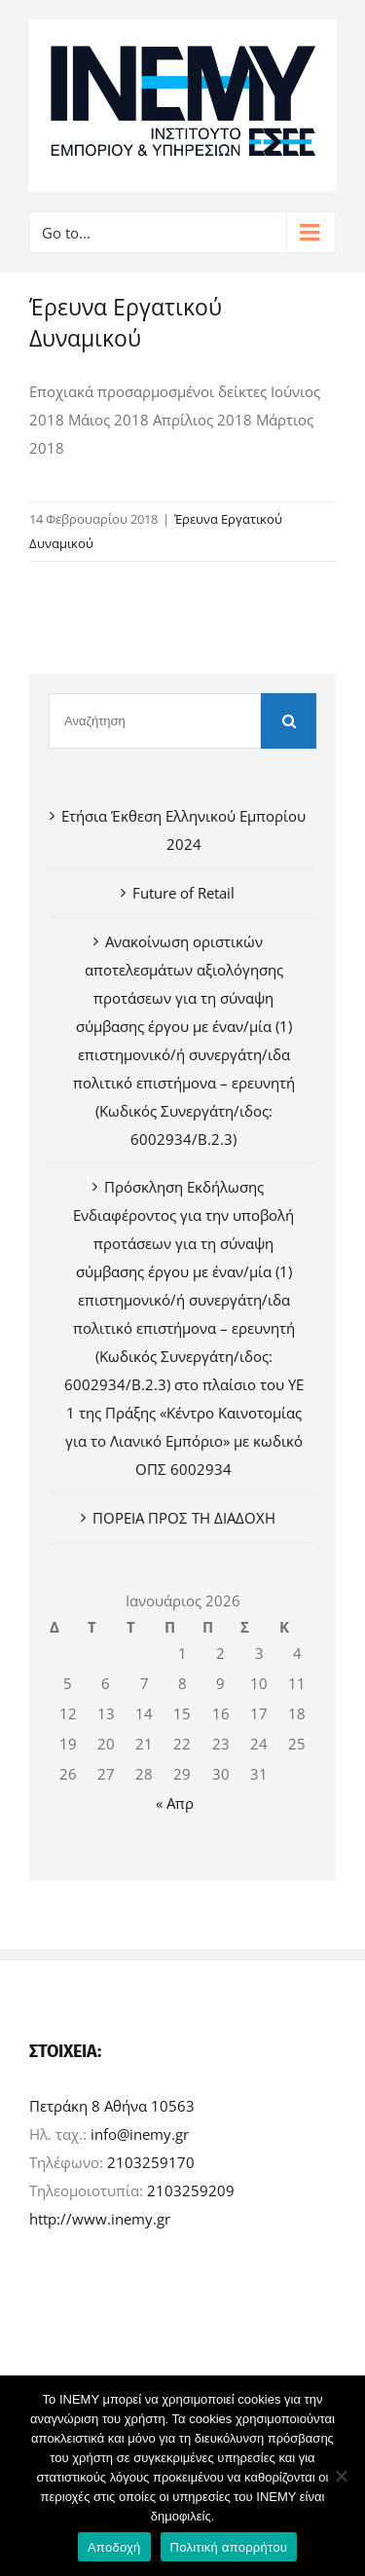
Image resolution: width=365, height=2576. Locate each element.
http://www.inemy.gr (99, 2218)
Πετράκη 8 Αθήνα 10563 (112, 2106)
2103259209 (191, 2190)
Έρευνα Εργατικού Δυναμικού (125, 322)
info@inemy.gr (140, 2134)
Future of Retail (183, 892)
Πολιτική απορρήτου (228, 2547)
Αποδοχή (114, 2547)
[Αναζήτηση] (155, 721)
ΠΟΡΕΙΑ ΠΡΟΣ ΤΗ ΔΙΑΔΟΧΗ (183, 1517)
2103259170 (151, 2162)
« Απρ (175, 1803)
